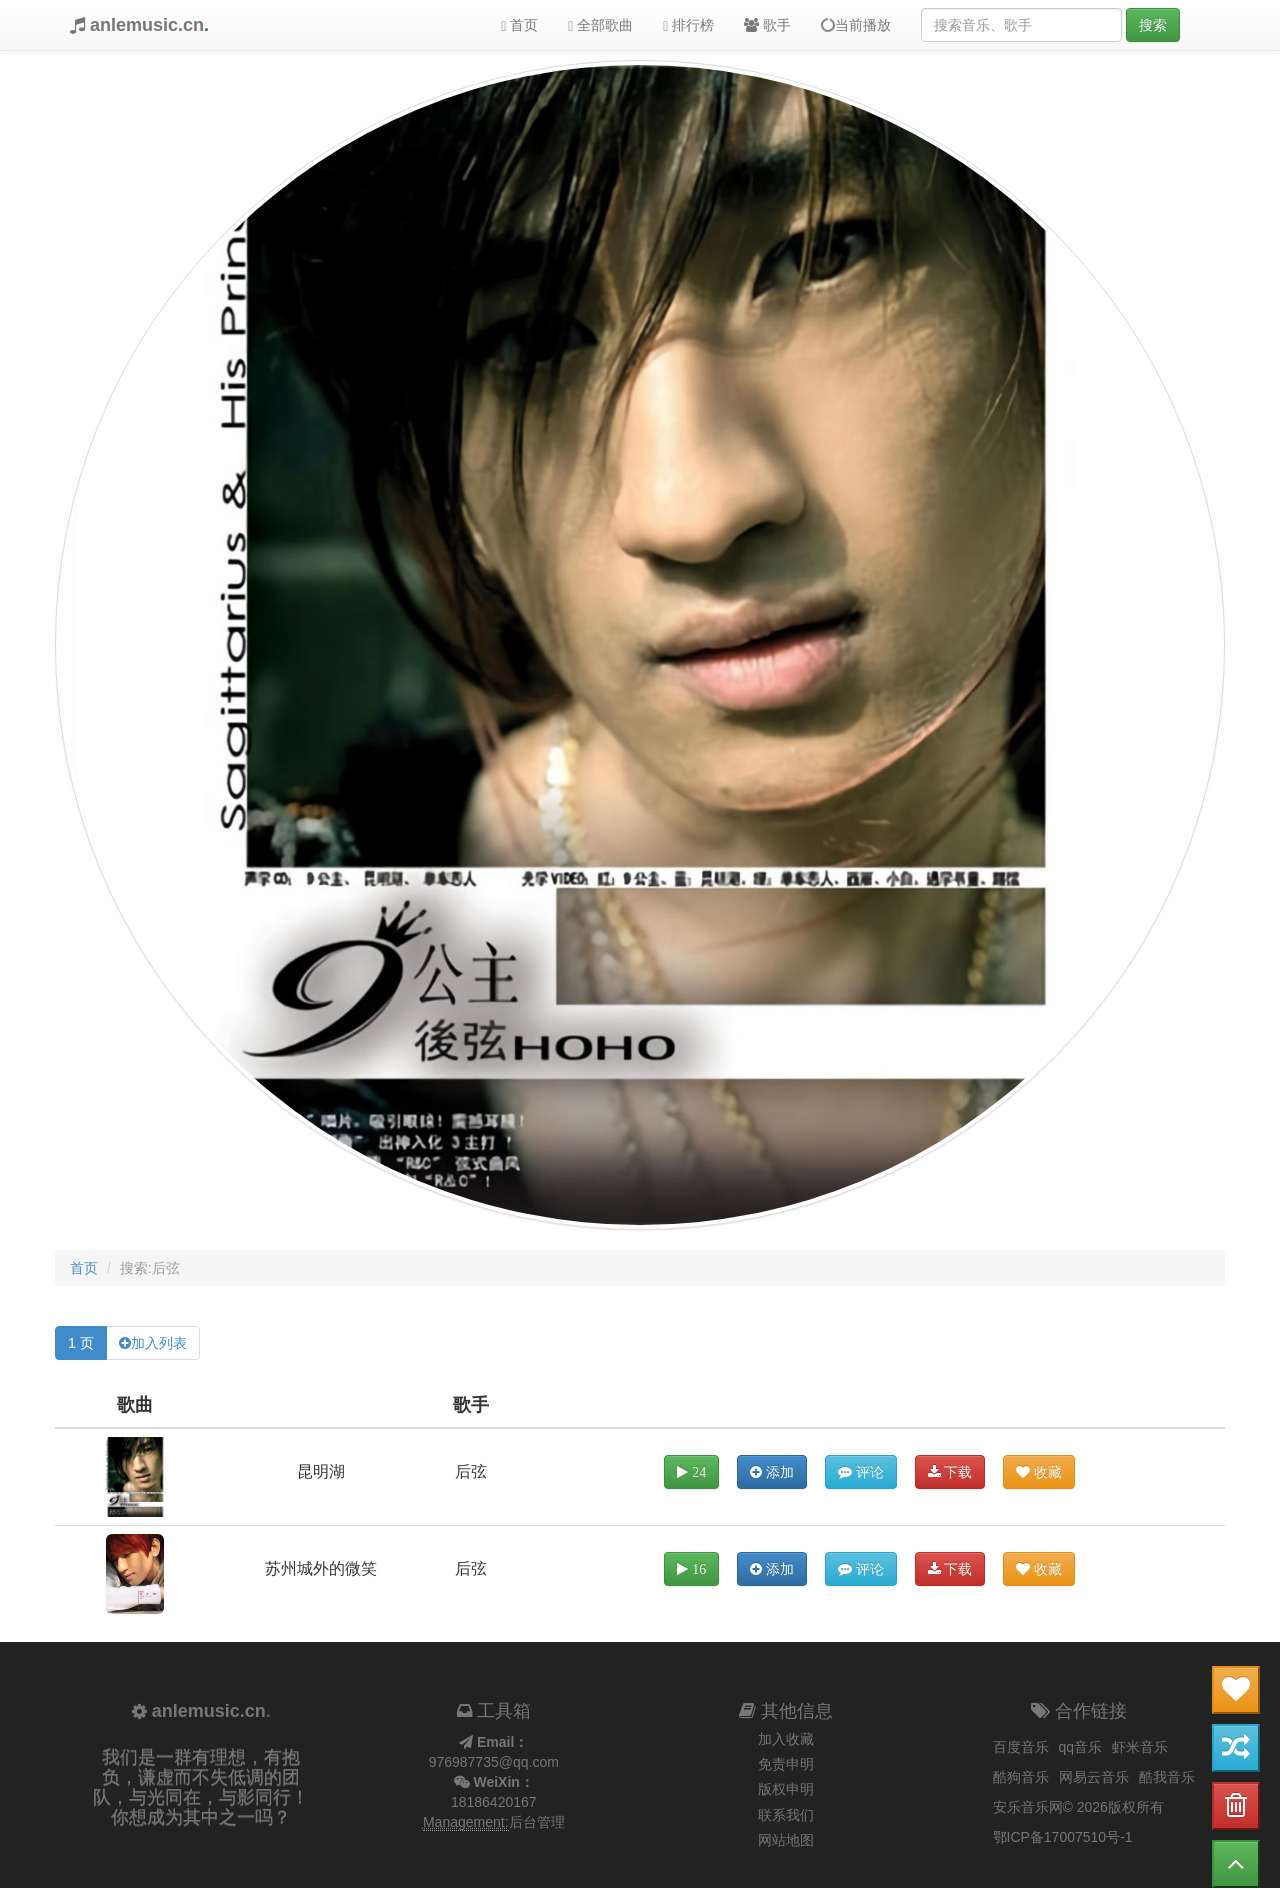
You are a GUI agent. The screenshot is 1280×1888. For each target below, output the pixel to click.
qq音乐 (1081, 1747)
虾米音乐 (1140, 1747)
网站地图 (786, 1840)
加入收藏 (786, 1739)
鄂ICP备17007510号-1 (1063, 1837)
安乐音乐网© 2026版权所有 (1078, 1807)
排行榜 (688, 25)
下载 (950, 1472)
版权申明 (786, 1789)
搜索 (1153, 25)
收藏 (1039, 1472)
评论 (861, 1472)
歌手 (767, 25)
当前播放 (854, 24)
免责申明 (786, 1764)
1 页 (81, 1343)
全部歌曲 (600, 25)
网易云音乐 (1094, 1777)
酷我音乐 (1167, 1777)
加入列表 (159, 1343)
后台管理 (537, 1822)
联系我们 (786, 1815)
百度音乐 (1021, 1747)
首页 (519, 25)
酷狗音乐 (1021, 1777)
